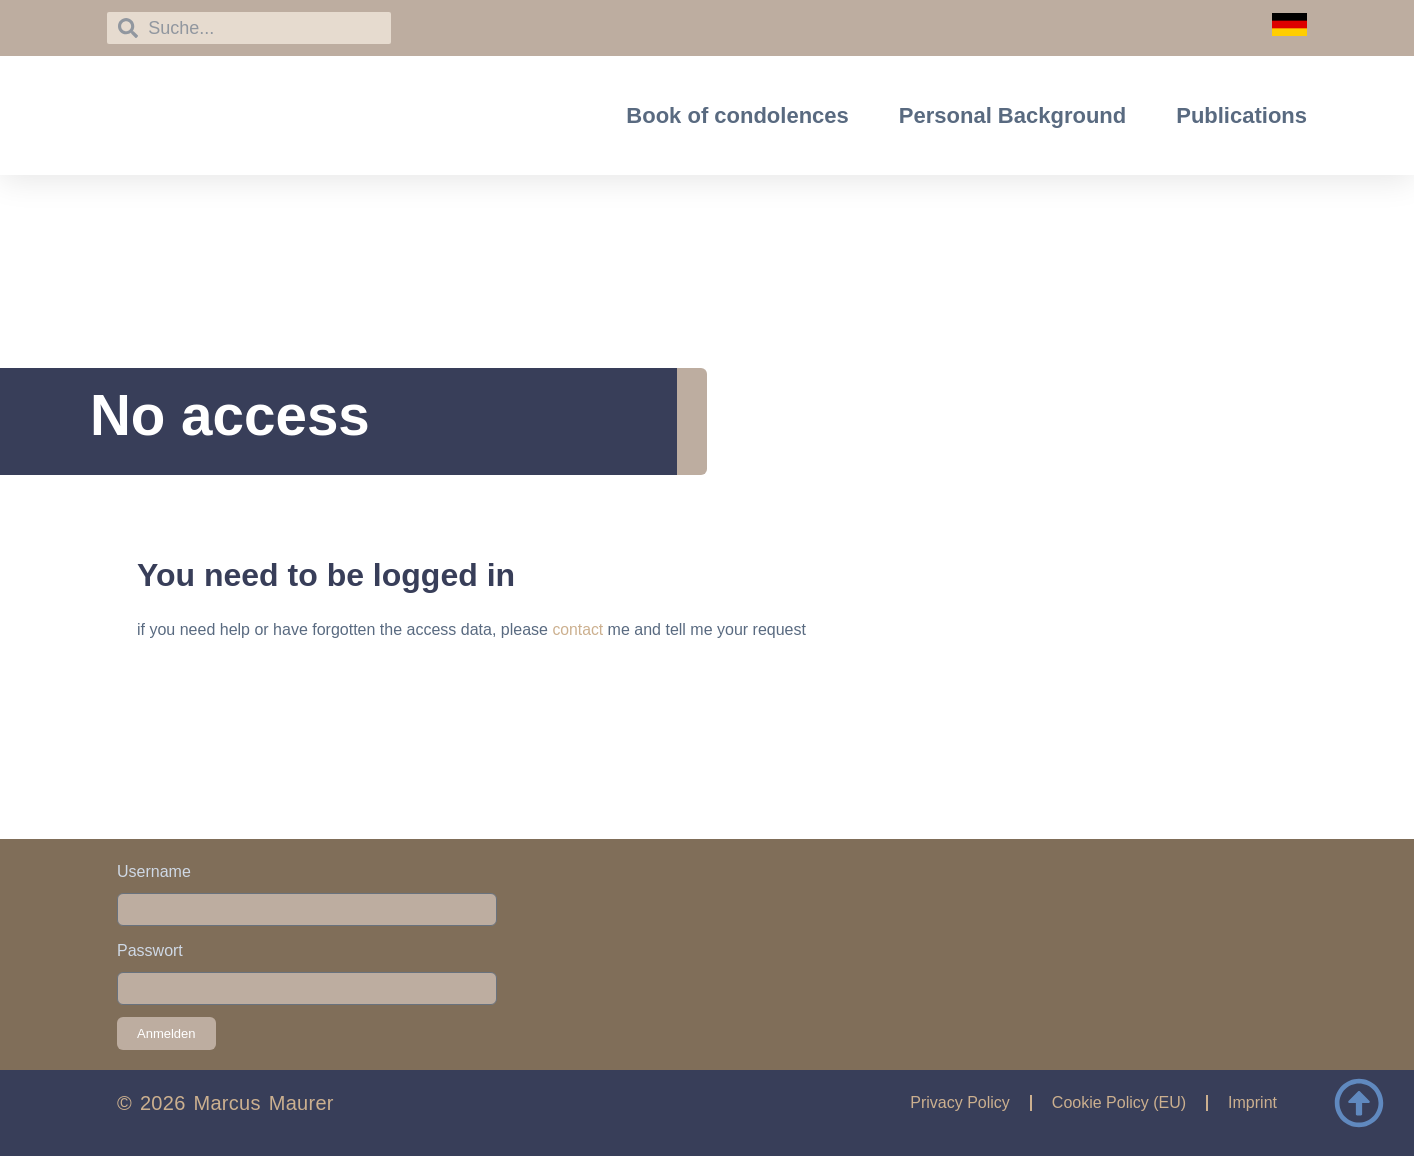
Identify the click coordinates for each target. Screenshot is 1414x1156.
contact (578, 629)
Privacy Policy (960, 1102)
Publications (1241, 115)
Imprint (1252, 1102)
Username (154, 871)
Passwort (150, 950)
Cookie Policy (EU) (1119, 1102)
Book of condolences (737, 115)
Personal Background (1012, 115)
